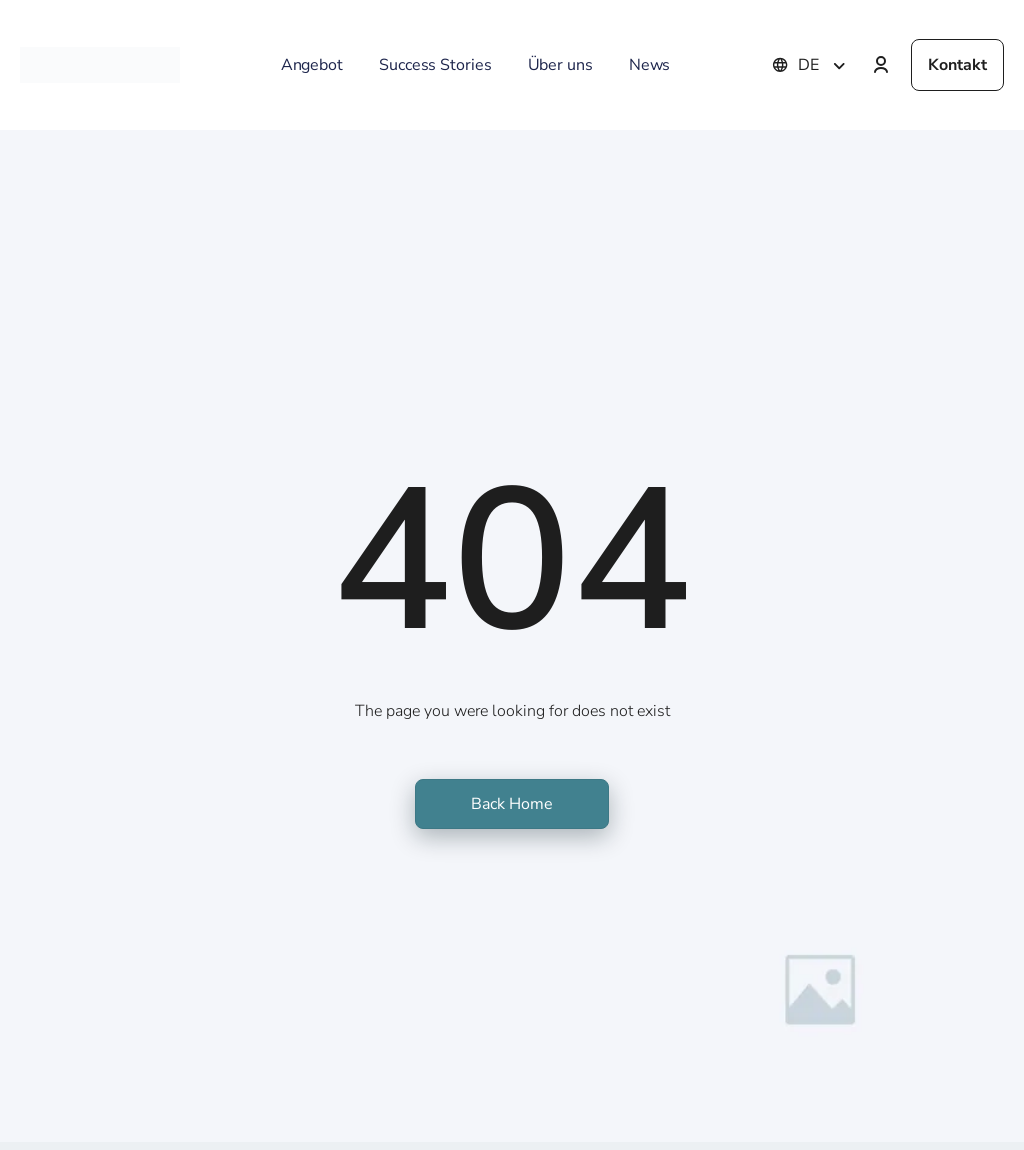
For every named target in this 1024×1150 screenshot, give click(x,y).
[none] (824, 64)
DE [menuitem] (808, 65)
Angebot (312, 65)
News (650, 65)
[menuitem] (824, 64)
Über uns (560, 65)
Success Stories (435, 65)
